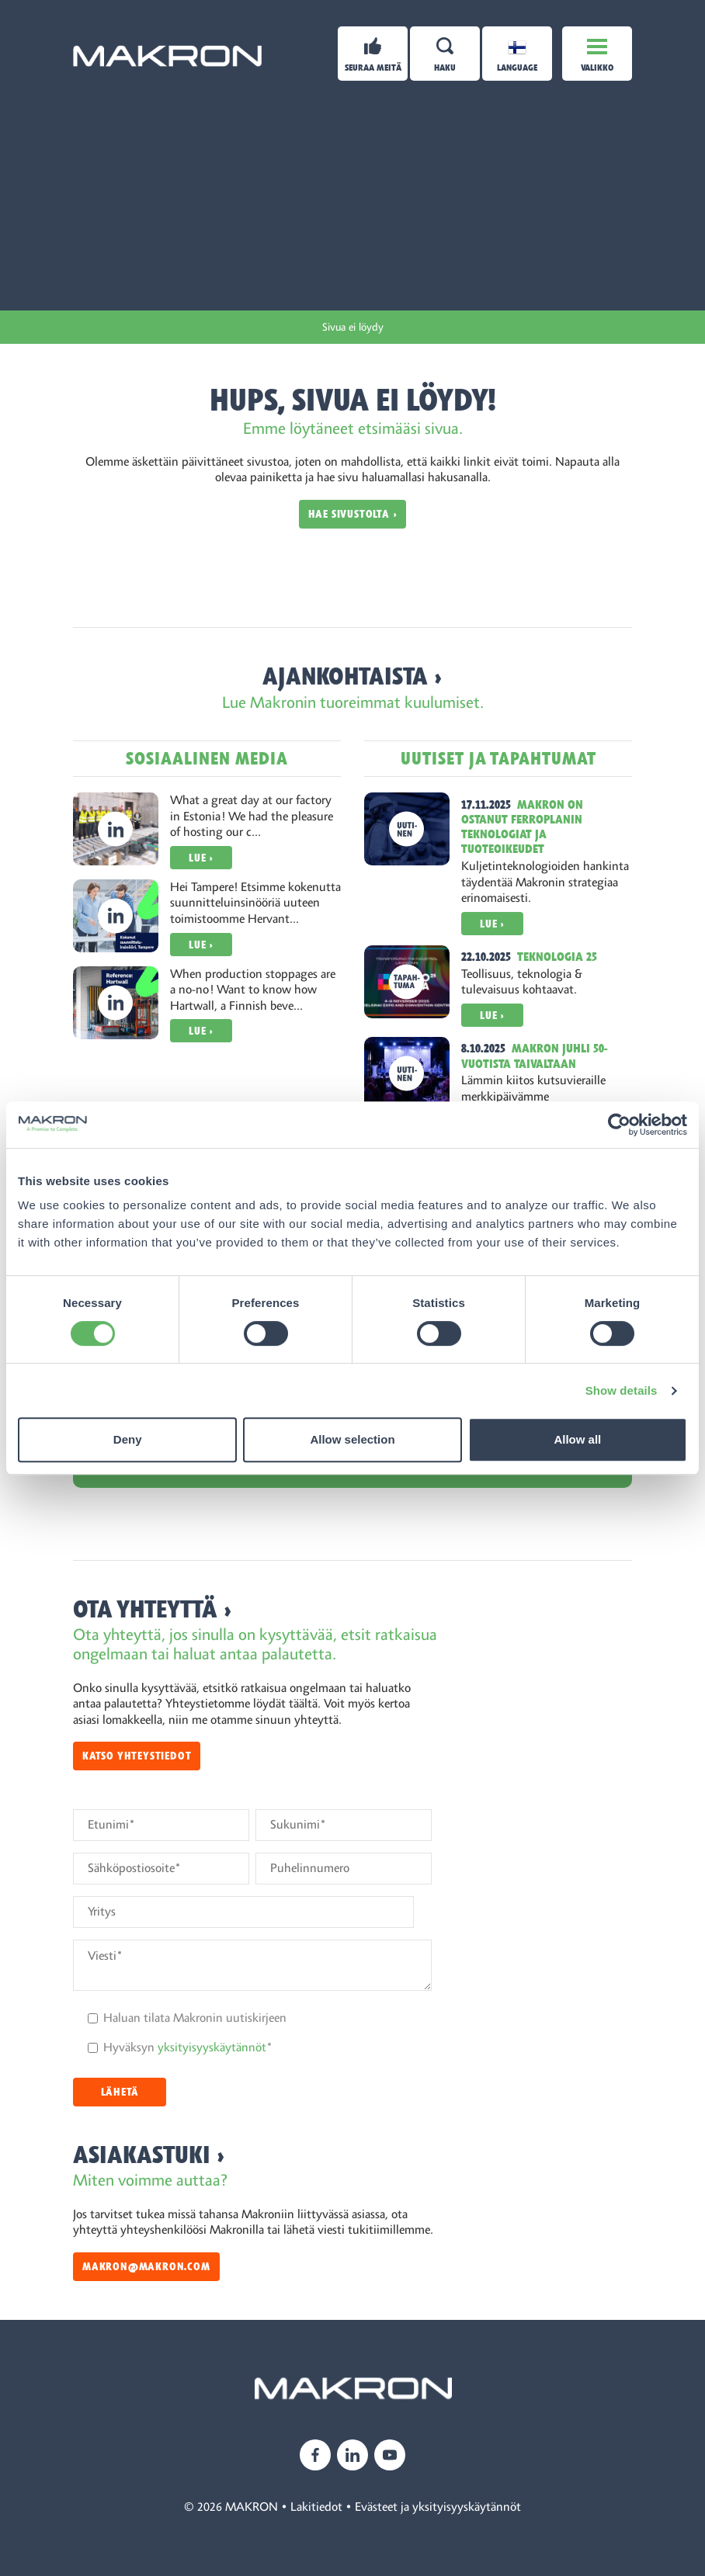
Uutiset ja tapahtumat (498, 758)
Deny (127, 1439)
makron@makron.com (146, 2266)
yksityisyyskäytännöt (212, 2047)
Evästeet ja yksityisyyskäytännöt (438, 2507)
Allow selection (352, 1439)
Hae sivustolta (349, 514)
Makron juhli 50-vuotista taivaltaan (534, 1056)
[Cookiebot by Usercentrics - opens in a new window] (619, 1124)
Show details (621, 1390)
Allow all (577, 1439)
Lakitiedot (316, 2507)
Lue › (201, 858)
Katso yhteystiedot (136, 1756)
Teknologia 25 (557, 957)
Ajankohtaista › (352, 676)
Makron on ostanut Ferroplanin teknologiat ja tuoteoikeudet (522, 827)
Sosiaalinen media (207, 758)
